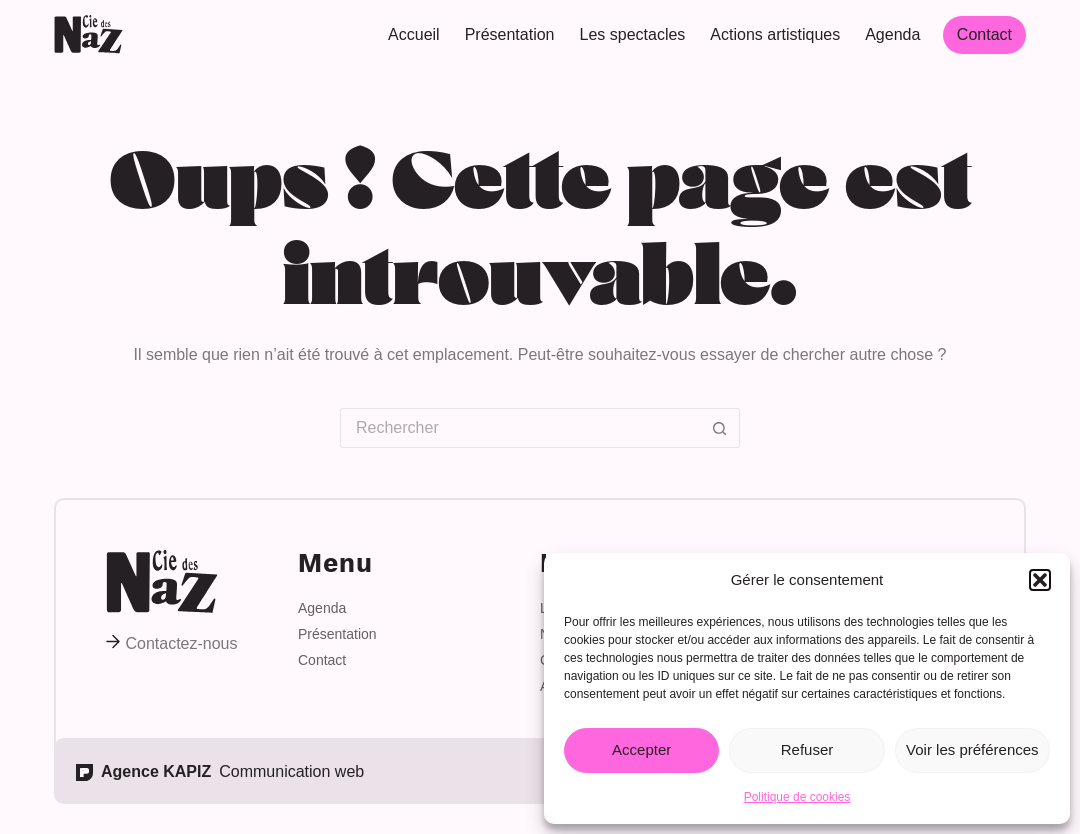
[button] (1040, 580)
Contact (984, 34)
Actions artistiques (775, 34)
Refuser (807, 749)
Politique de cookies (797, 797)
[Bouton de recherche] (720, 428)
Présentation (510, 34)
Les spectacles (633, 34)
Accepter (641, 749)
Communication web (220, 772)
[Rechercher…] (520, 428)
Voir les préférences (972, 749)
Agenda (892, 34)
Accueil (414, 34)
